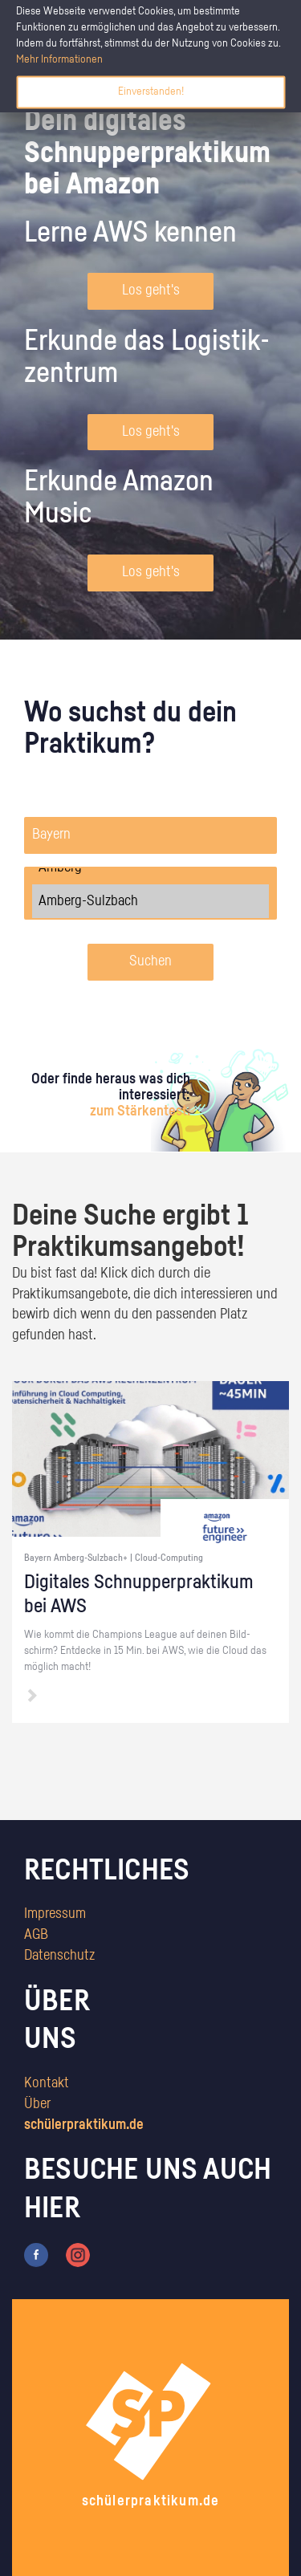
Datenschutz (59, 1955)
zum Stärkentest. (140, 1111)
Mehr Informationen (59, 59)
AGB (36, 1935)
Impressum (55, 1914)
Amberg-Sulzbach (150, 901)
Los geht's (151, 290)
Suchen (150, 961)
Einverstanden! (151, 91)
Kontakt (46, 2083)
